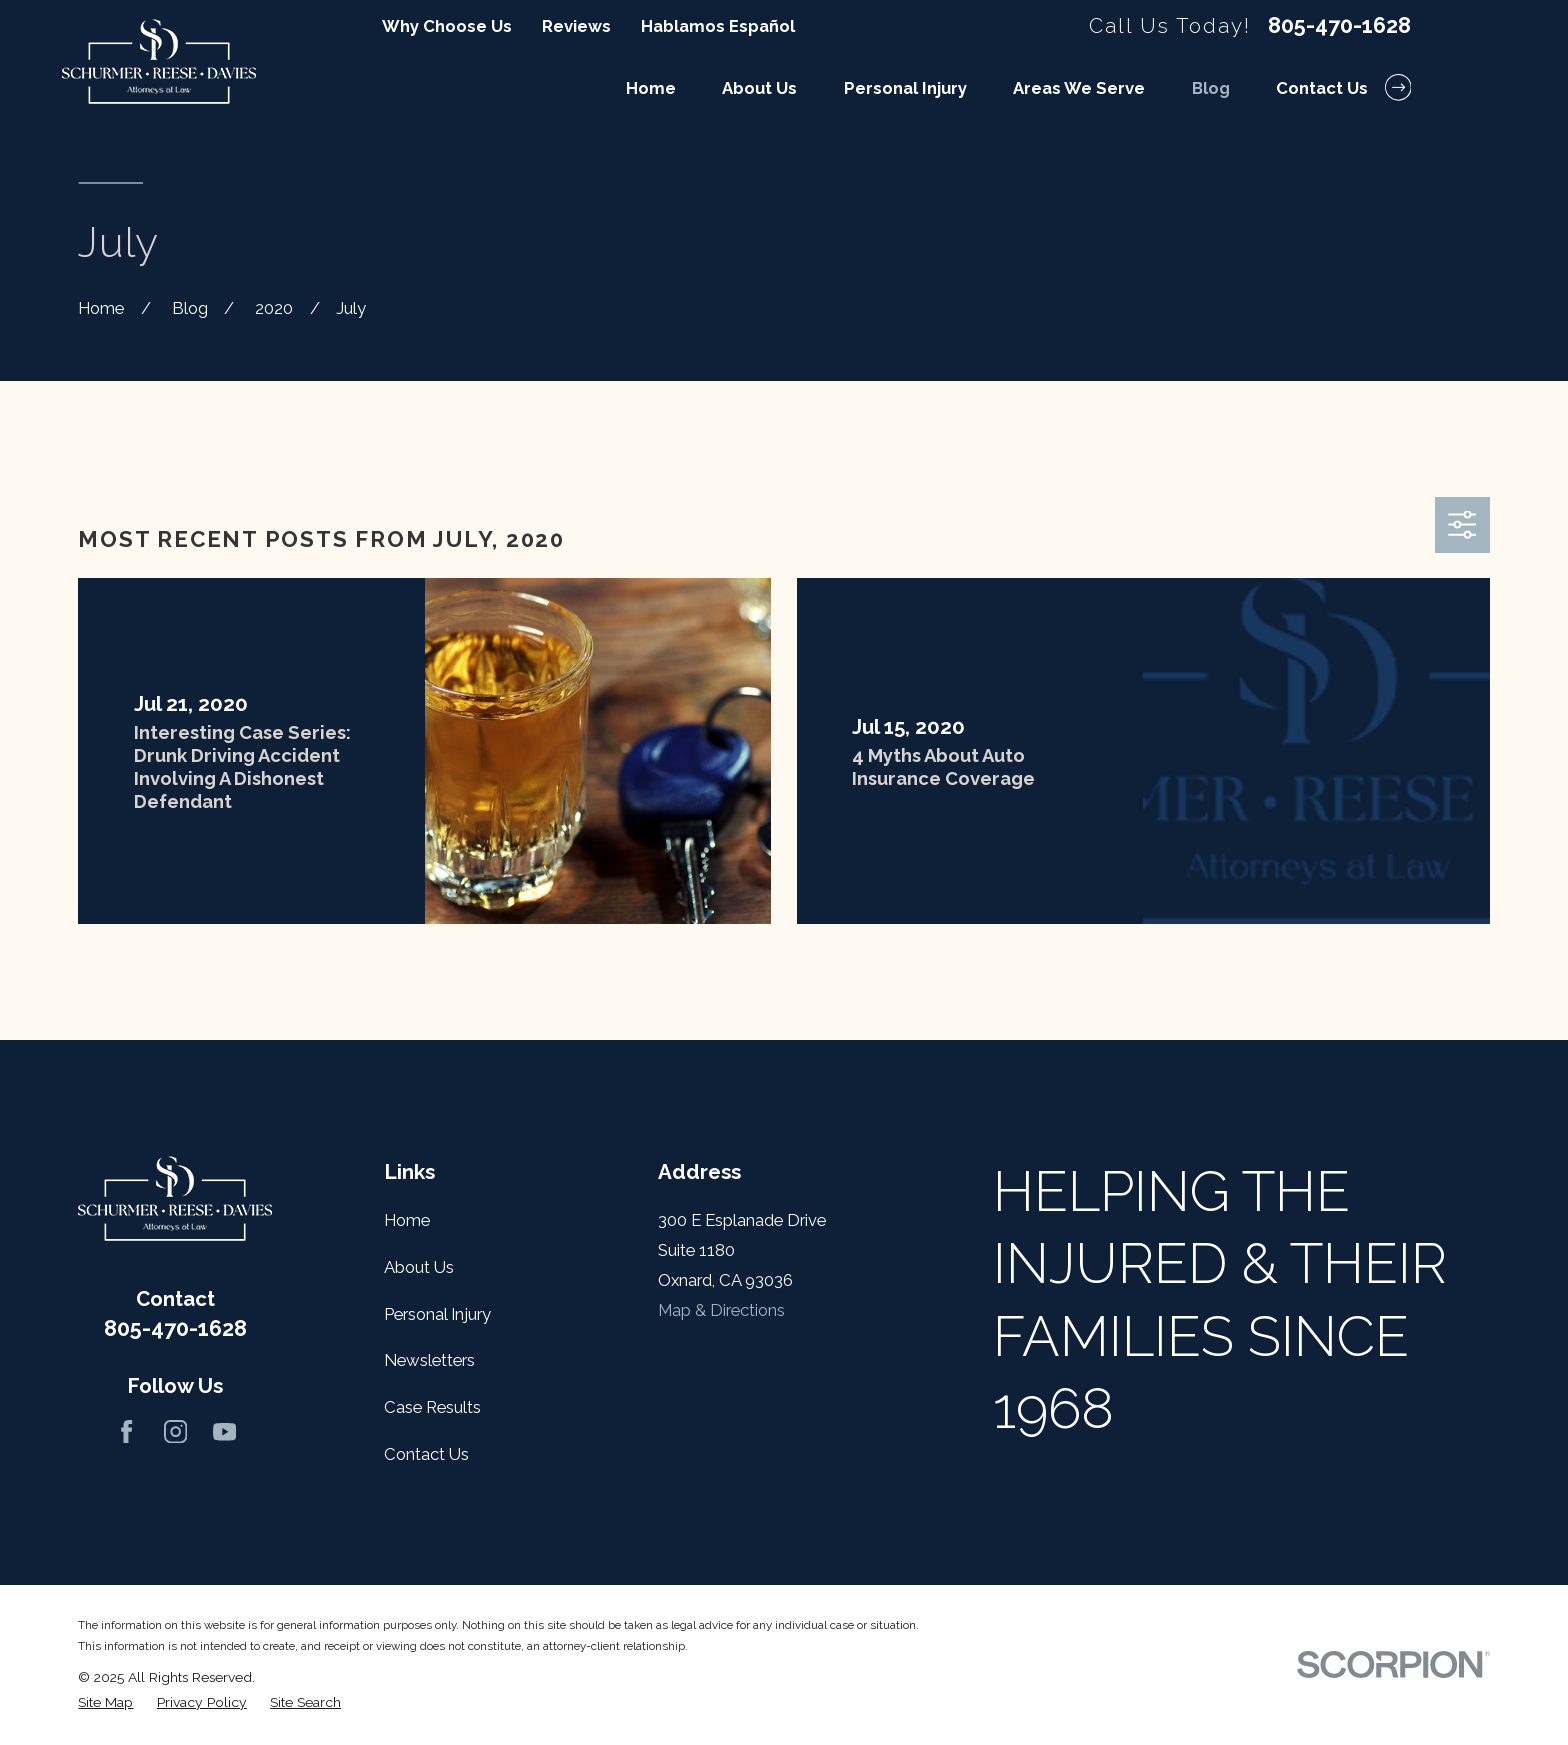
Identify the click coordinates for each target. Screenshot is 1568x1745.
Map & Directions (721, 1310)
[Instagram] (175, 1431)
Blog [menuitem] (1211, 88)
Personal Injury (437, 1314)
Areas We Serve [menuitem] (1079, 88)
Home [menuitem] (651, 88)
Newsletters (429, 1360)
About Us (419, 1267)
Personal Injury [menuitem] (905, 88)
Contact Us (426, 1454)
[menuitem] (105, 1702)
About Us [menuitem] (759, 88)
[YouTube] (224, 1431)
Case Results (432, 1407)
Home (407, 1220)
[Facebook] (126, 1431)
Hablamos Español (718, 26)
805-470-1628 (1339, 26)
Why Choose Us (447, 26)
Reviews (576, 26)
